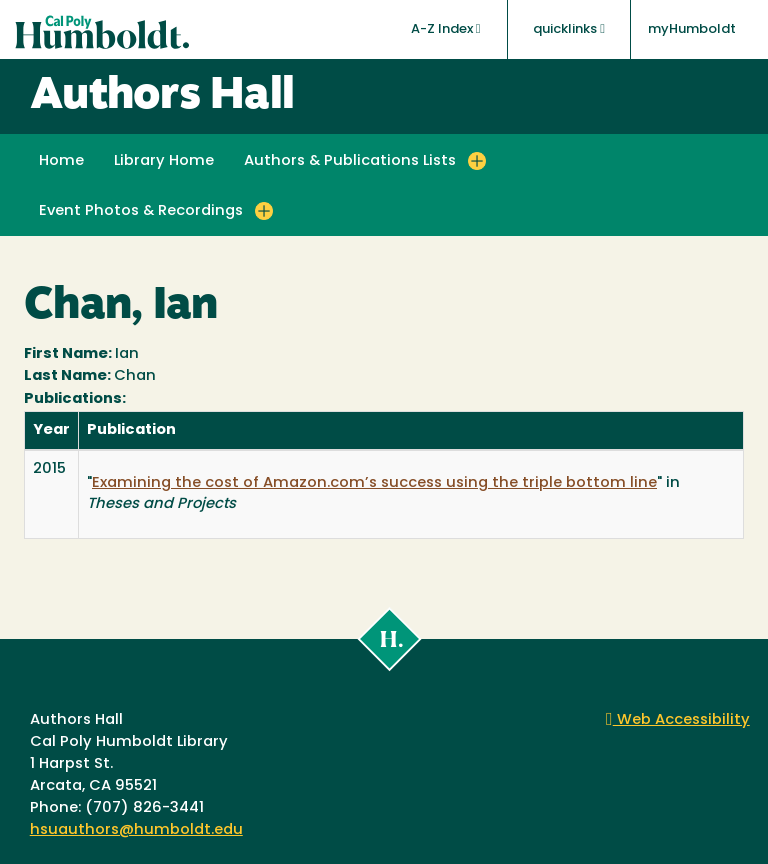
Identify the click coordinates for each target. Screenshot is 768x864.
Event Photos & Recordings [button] (141, 211)
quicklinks (569, 29)
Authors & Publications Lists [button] (350, 161)
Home (61, 161)
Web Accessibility (678, 720)
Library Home (164, 161)
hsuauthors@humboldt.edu (136, 830)
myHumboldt (692, 29)
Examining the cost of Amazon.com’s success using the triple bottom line (374, 483)
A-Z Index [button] (446, 29)
